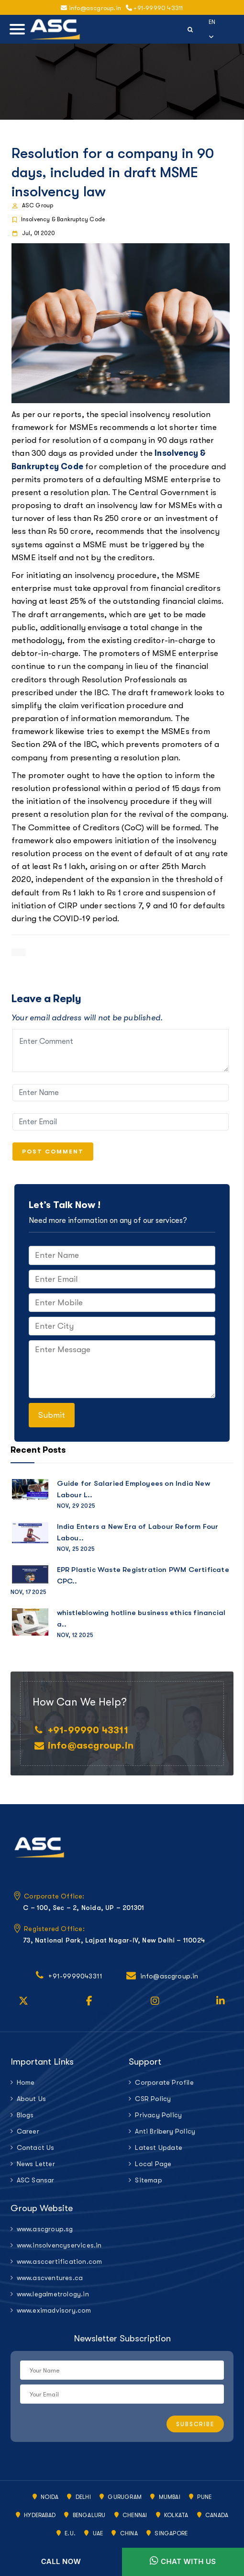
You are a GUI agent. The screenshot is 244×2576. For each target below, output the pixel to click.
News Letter (36, 2164)
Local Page (153, 2164)
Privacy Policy (158, 2115)
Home (26, 2082)
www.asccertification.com (59, 2261)
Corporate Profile (164, 2082)
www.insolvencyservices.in (59, 2245)
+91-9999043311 (75, 1976)
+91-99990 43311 (154, 7)
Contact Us (36, 2147)
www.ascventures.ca (50, 2278)
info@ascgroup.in (91, 7)
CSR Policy (153, 2098)
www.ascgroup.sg (45, 2229)
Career (28, 2131)
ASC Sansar (36, 2180)
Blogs (25, 2115)
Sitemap (148, 2180)
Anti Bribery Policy (165, 2131)
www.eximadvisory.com (54, 2310)
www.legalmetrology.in (53, 2294)
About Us (31, 2098)
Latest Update (158, 2147)
